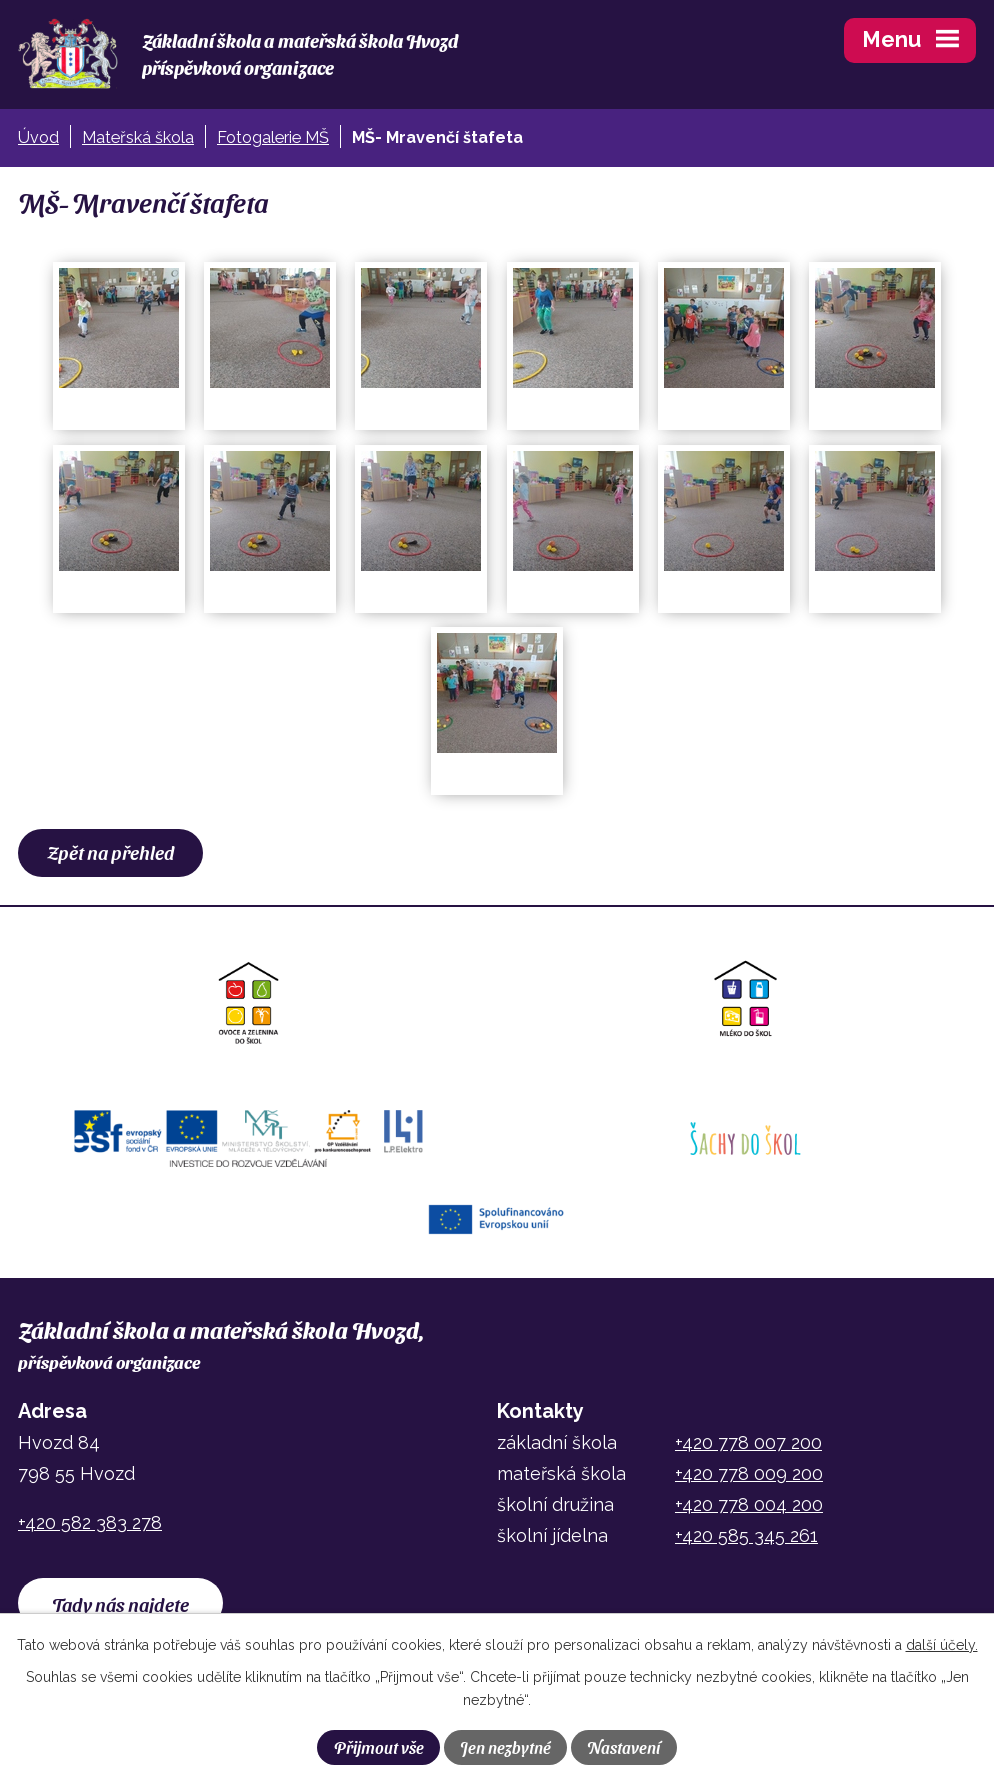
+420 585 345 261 (746, 1535)
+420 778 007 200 (748, 1442)
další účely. (942, 1645)
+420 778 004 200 (749, 1504)
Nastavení (623, 1747)
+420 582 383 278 (90, 1522)
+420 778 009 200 (749, 1473)
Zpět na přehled (111, 852)
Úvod (38, 137)
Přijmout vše (379, 1747)
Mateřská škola (138, 137)
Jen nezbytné (505, 1747)
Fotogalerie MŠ (273, 137)
